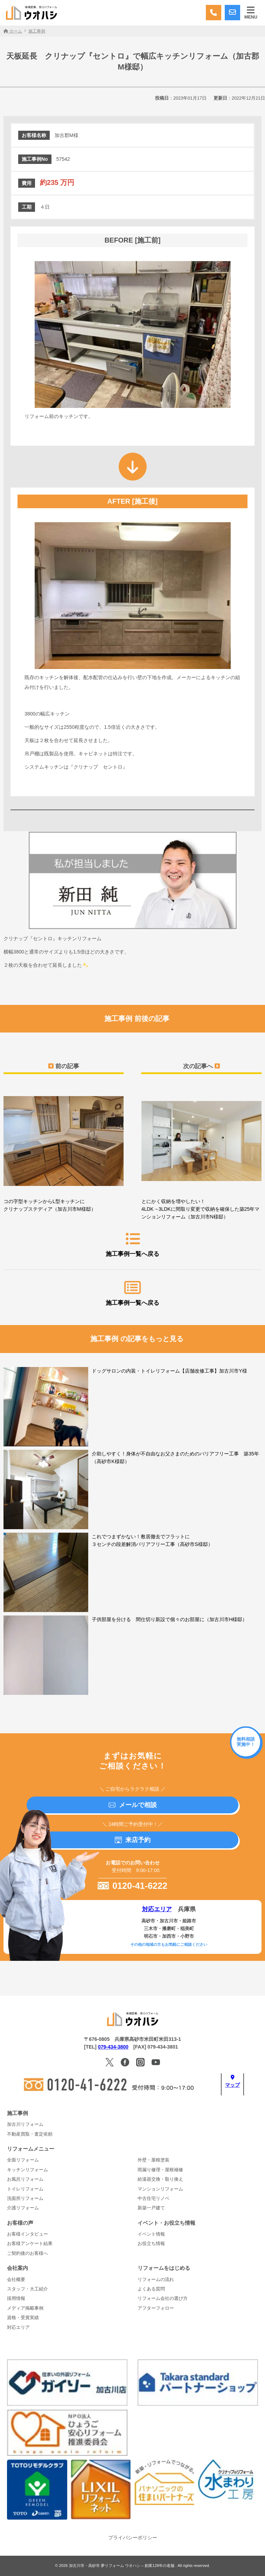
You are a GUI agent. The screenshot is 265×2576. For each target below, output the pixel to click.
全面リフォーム (23, 2160)
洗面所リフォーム (25, 2198)
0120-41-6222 (132, 1886)
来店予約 (133, 1839)
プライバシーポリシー (132, 2537)
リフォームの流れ (156, 2279)
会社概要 (16, 2279)
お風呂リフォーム (25, 2179)
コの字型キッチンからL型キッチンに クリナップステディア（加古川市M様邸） (64, 1150)
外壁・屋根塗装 (153, 2160)
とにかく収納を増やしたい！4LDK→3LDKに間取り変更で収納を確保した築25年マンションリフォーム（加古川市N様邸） (201, 1154)
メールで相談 (133, 1804)
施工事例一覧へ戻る (132, 1244)
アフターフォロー (156, 2308)
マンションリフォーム (160, 2189)
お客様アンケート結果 (30, 2243)
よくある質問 (151, 2289)
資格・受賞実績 (23, 2317)
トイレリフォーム (25, 2189)
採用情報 (16, 2298)
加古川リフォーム (25, 2124)
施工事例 (17, 2113)
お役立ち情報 (151, 2243)
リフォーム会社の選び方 (163, 2298)
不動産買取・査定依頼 (30, 2134)
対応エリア (157, 1909)
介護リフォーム (23, 2208)
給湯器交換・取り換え (160, 2179)
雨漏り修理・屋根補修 (160, 2169)
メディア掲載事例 (25, 2308)
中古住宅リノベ (153, 2198)
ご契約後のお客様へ (27, 2253)
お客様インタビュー (27, 2234)
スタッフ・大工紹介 (27, 2289)
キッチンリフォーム (27, 2169)
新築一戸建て (151, 2208)
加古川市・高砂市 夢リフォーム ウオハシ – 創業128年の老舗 (122, 2565)
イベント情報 (151, 2234)
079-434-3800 (113, 2047)
